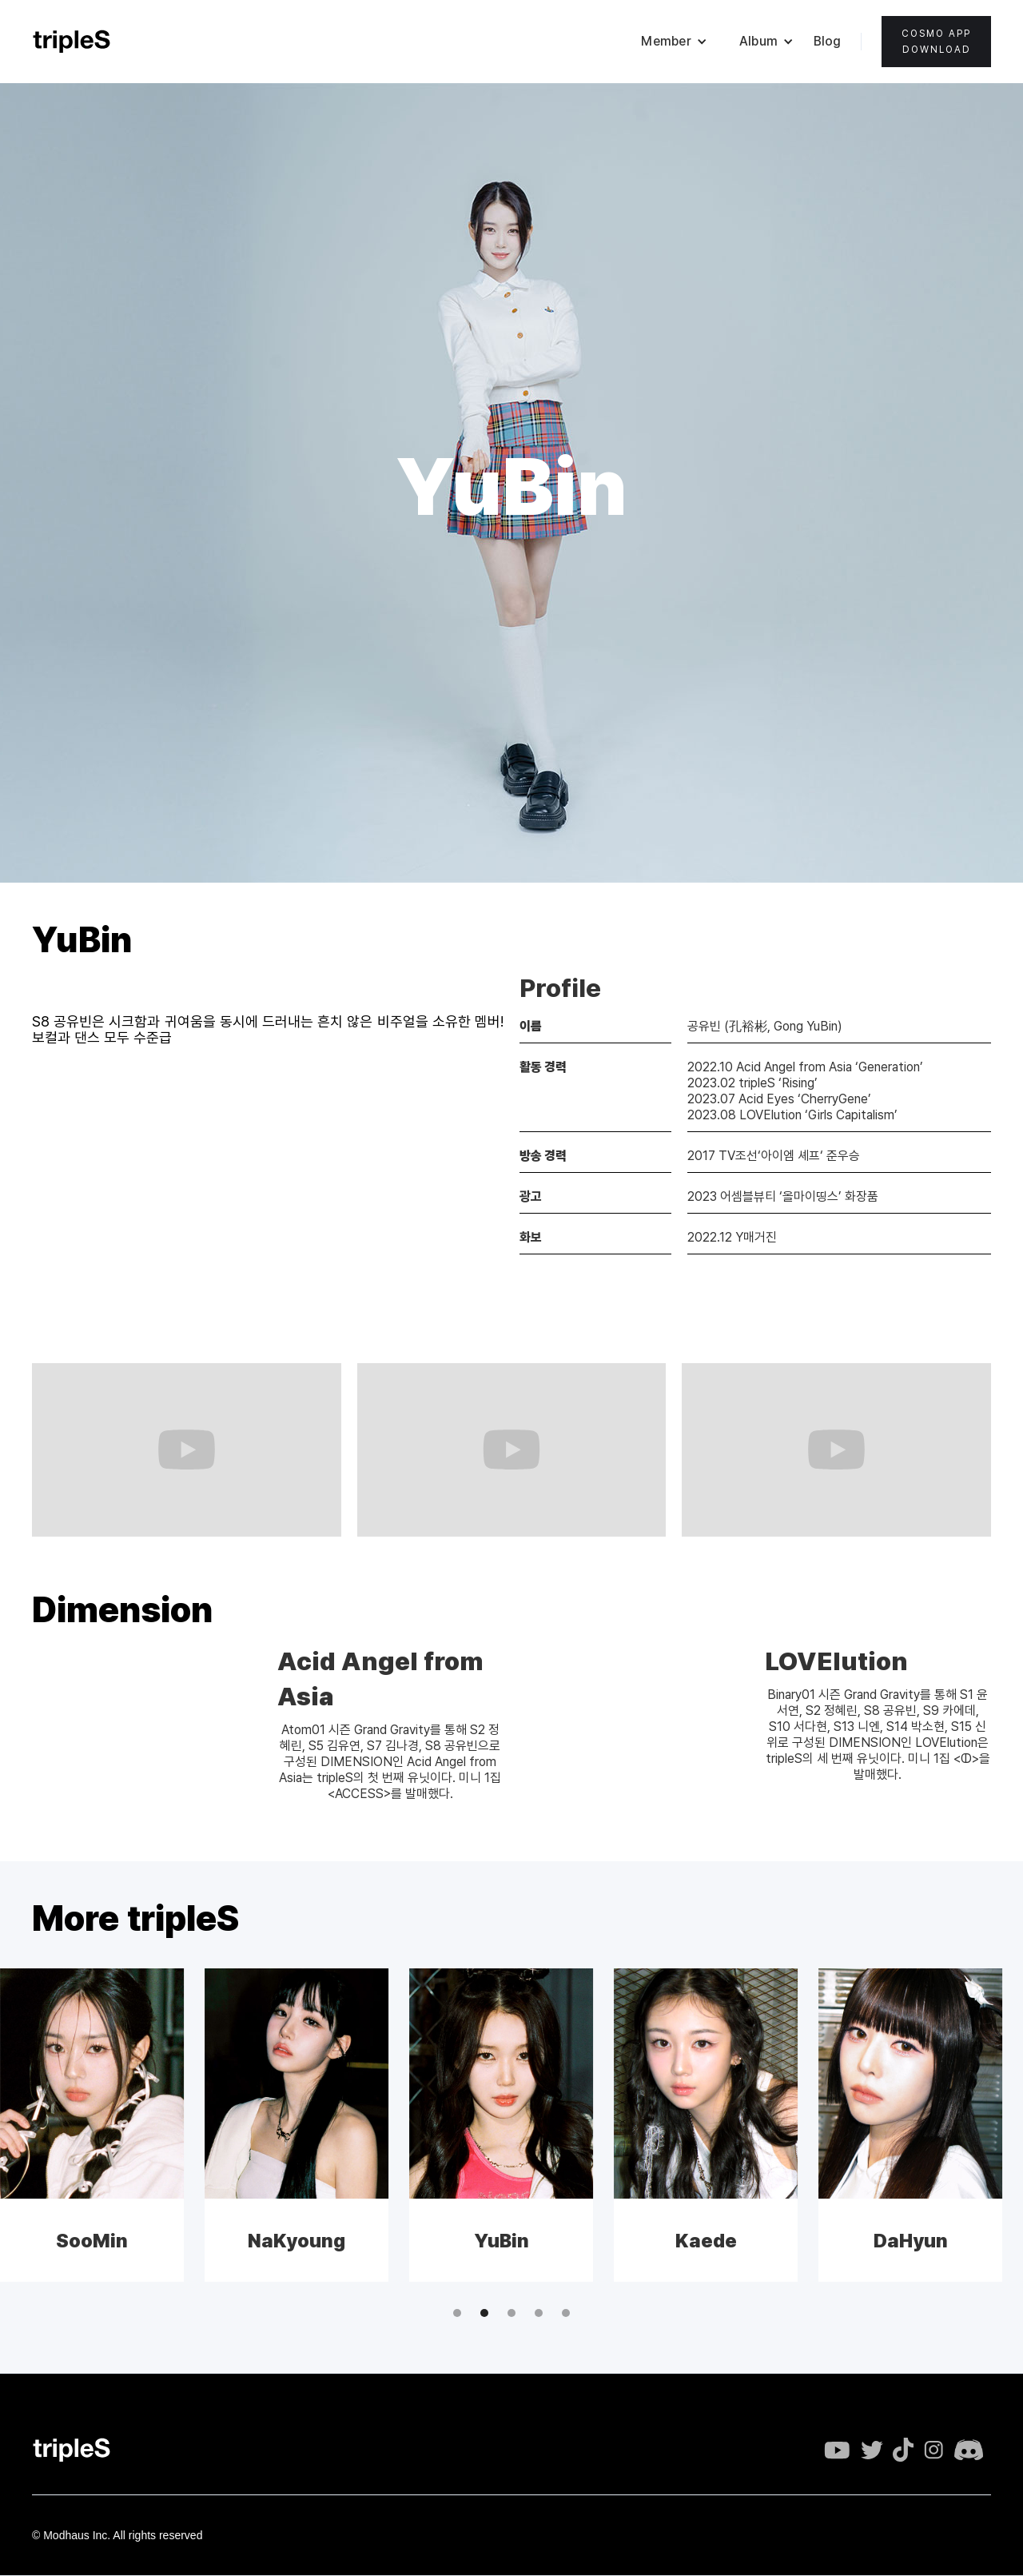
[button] (674, 42)
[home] (72, 42)
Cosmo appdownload (936, 41)
